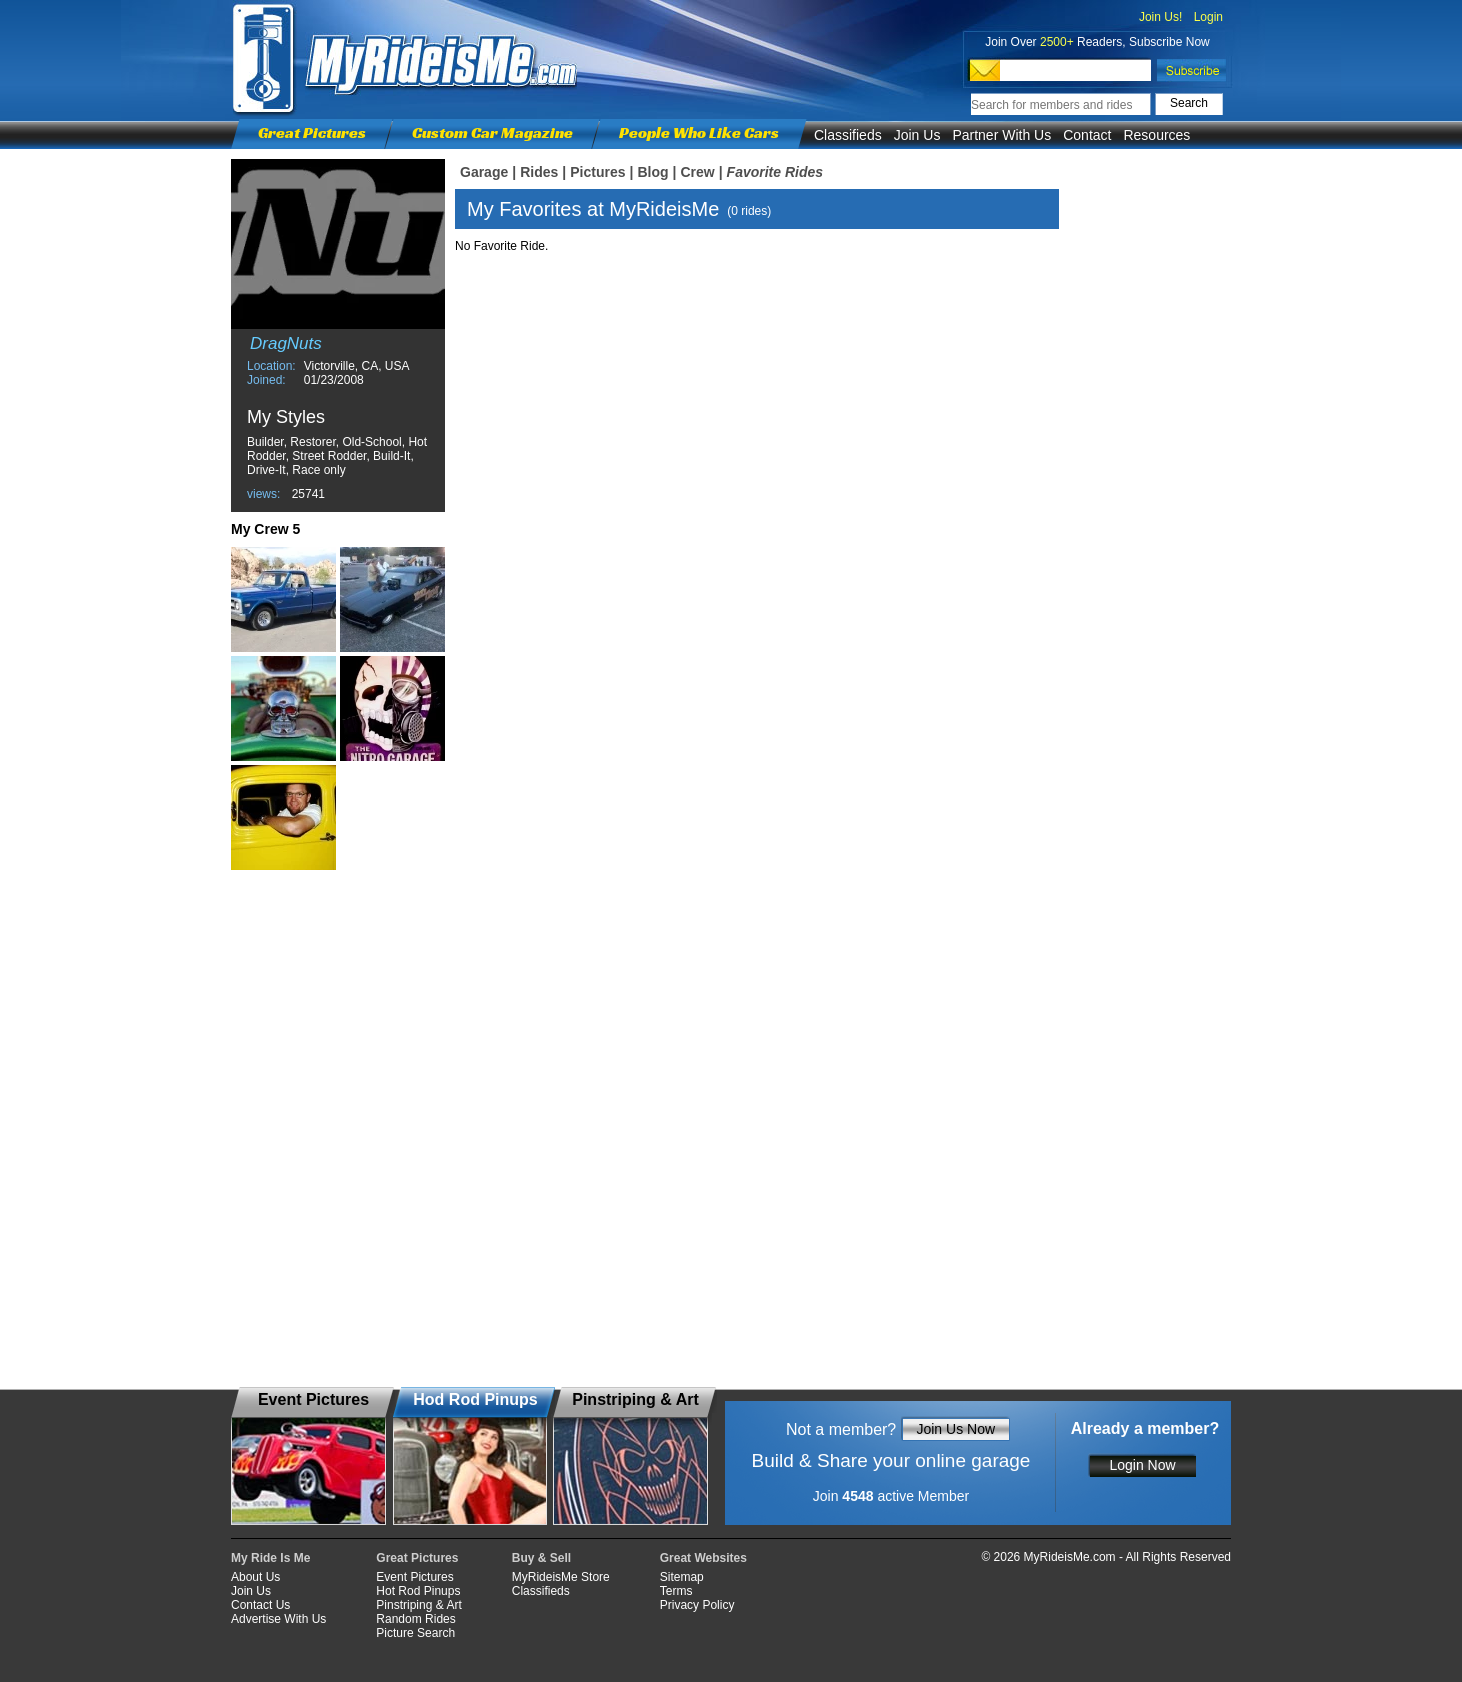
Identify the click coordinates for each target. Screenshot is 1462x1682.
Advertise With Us (278, 1619)
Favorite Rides (775, 172)
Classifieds (848, 135)
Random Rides (415, 1619)
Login (1208, 17)
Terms (676, 1591)
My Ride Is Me (270, 1558)
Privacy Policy (697, 1605)
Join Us (917, 135)
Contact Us (260, 1605)
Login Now (1142, 1465)
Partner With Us (1001, 135)
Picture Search (415, 1633)
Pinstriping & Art (418, 1605)
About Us (255, 1577)
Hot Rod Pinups (418, 1591)
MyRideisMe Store (561, 1577)
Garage (484, 172)
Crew (697, 172)
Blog (652, 172)
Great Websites (703, 1558)
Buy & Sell (541, 1558)
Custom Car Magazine (492, 132)
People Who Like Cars (699, 132)
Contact (1087, 135)
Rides (539, 172)
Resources (1156, 135)
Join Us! (1160, 17)
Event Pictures (414, 1577)
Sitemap (682, 1577)
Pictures (597, 172)
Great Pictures (312, 132)
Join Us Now (955, 1429)
